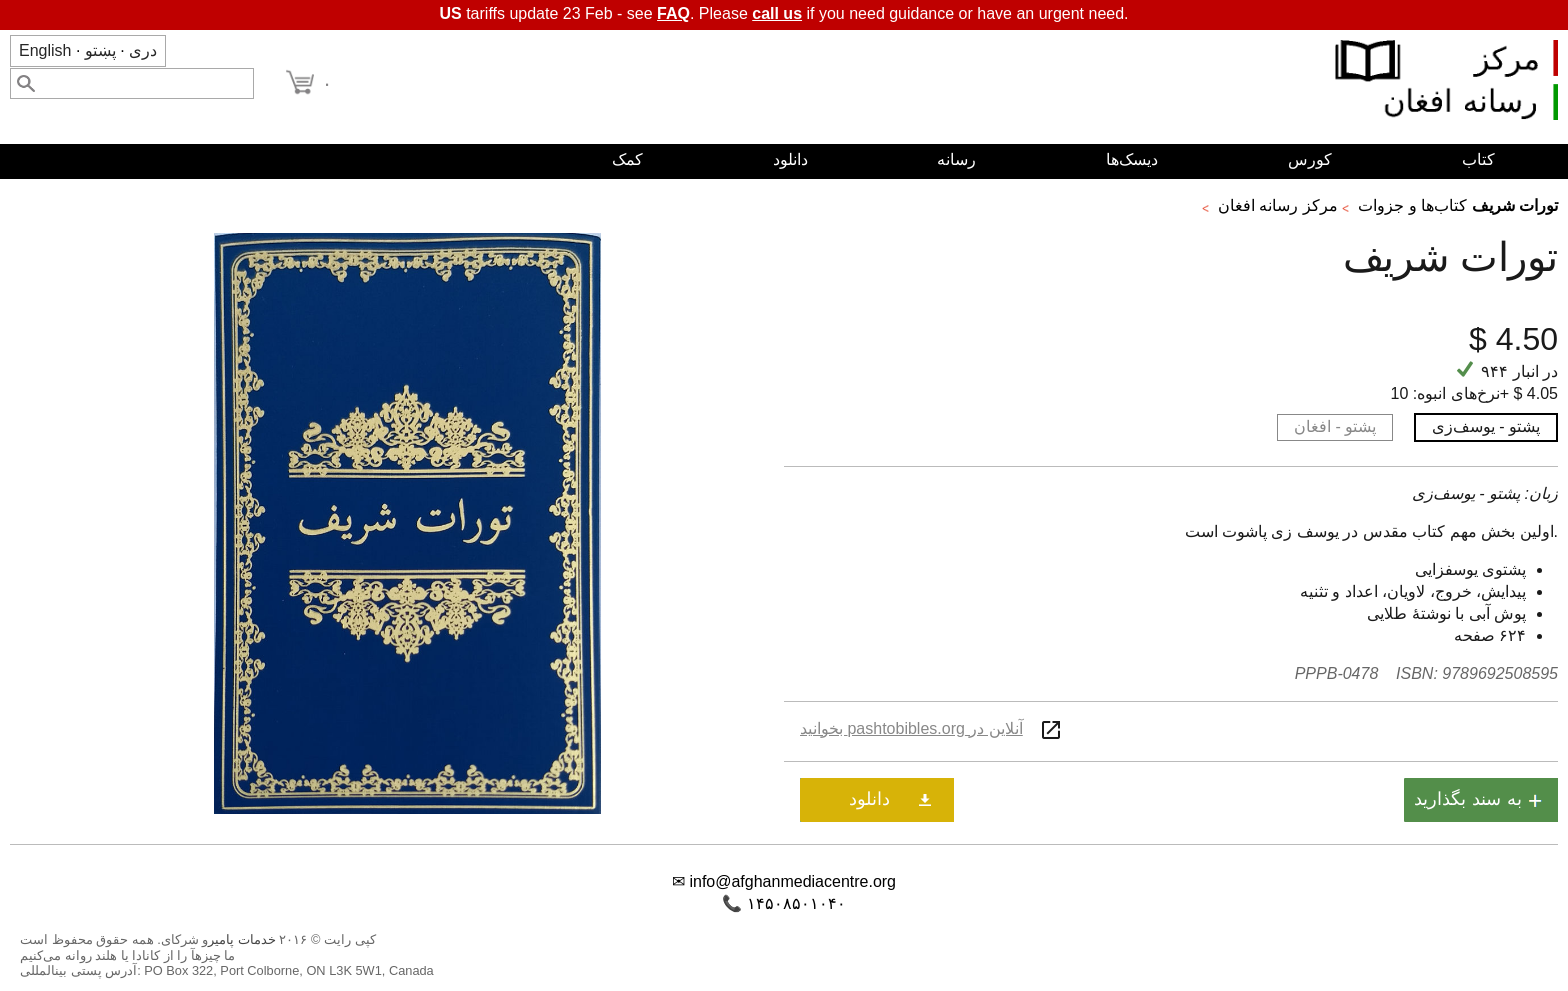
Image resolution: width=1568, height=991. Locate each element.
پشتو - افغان (1335, 426)
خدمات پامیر (242, 939)
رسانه (956, 159)
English (45, 50)
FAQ (673, 13)
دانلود (790, 159)
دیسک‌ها (1132, 159)
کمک (627, 159)
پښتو (100, 50)
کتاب (1478, 159)
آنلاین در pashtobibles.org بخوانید (911, 728)
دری (143, 50)
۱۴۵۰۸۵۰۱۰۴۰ (796, 903)
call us (777, 13)
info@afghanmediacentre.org (792, 881)
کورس (1310, 159)
